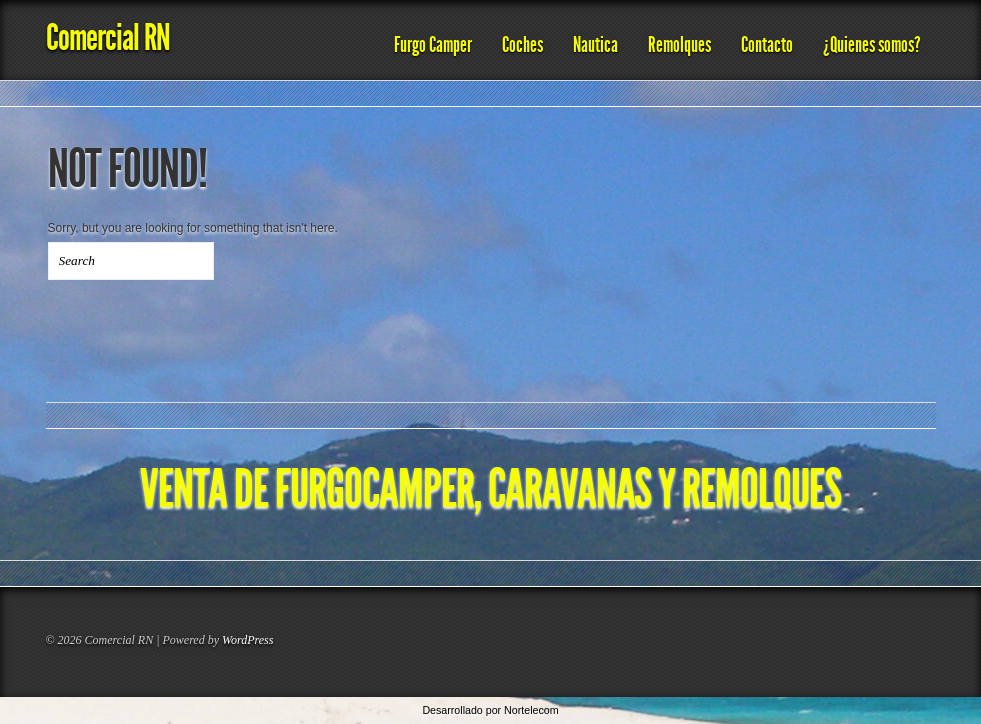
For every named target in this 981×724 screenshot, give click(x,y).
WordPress (247, 640)
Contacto (767, 45)
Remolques (679, 45)
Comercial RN (108, 37)
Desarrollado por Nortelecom (490, 710)
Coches (522, 45)
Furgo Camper (433, 45)
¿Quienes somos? (872, 45)
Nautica (595, 45)
